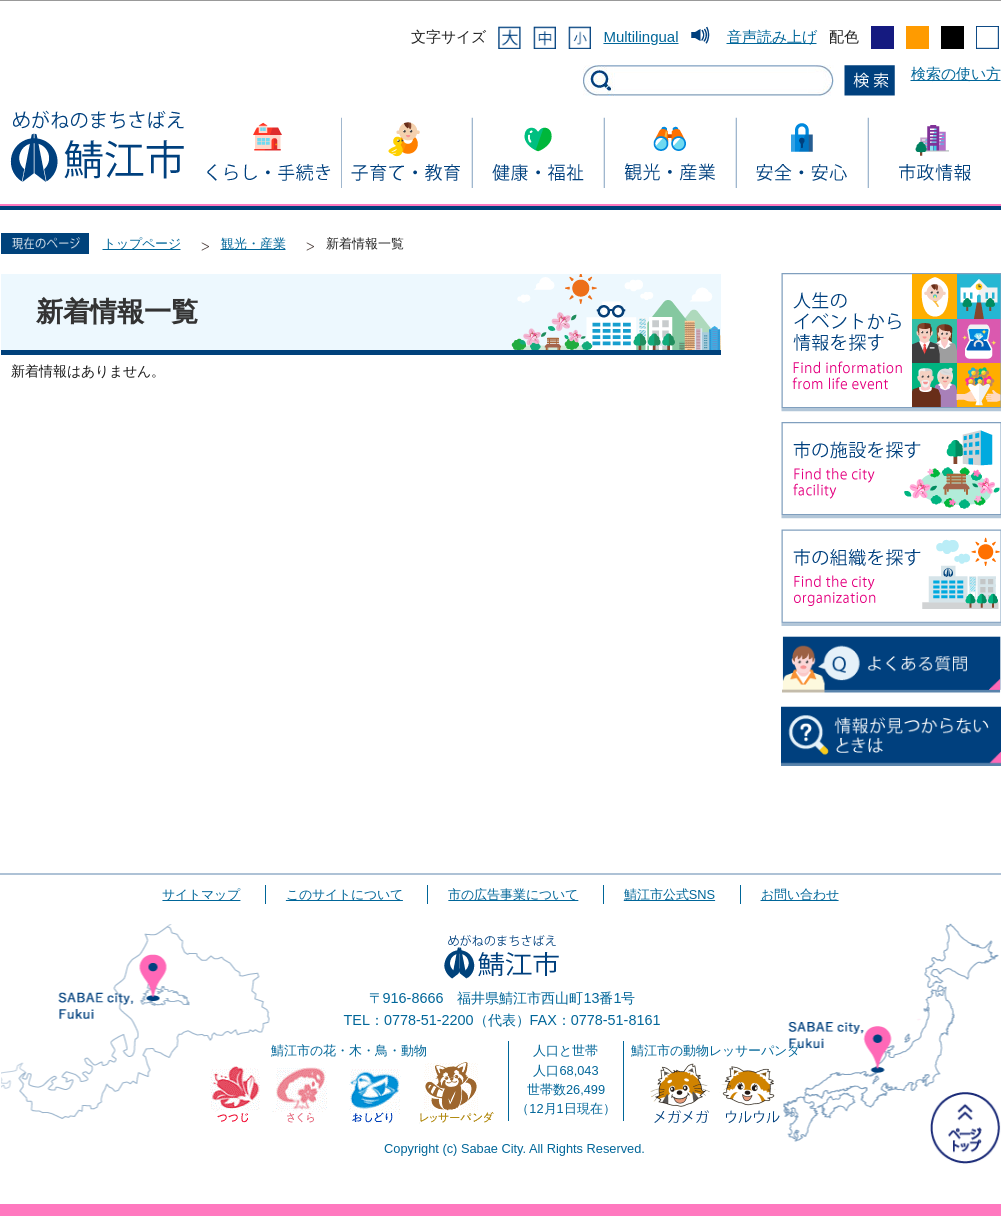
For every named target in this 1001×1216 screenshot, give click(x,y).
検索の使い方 (956, 73)
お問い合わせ (800, 894)
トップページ (142, 243)
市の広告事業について (513, 894)
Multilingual (640, 36)
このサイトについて (344, 894)
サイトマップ (201, 894)
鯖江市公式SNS (669, 894)
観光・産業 (253, 243)
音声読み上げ (772, 36)
